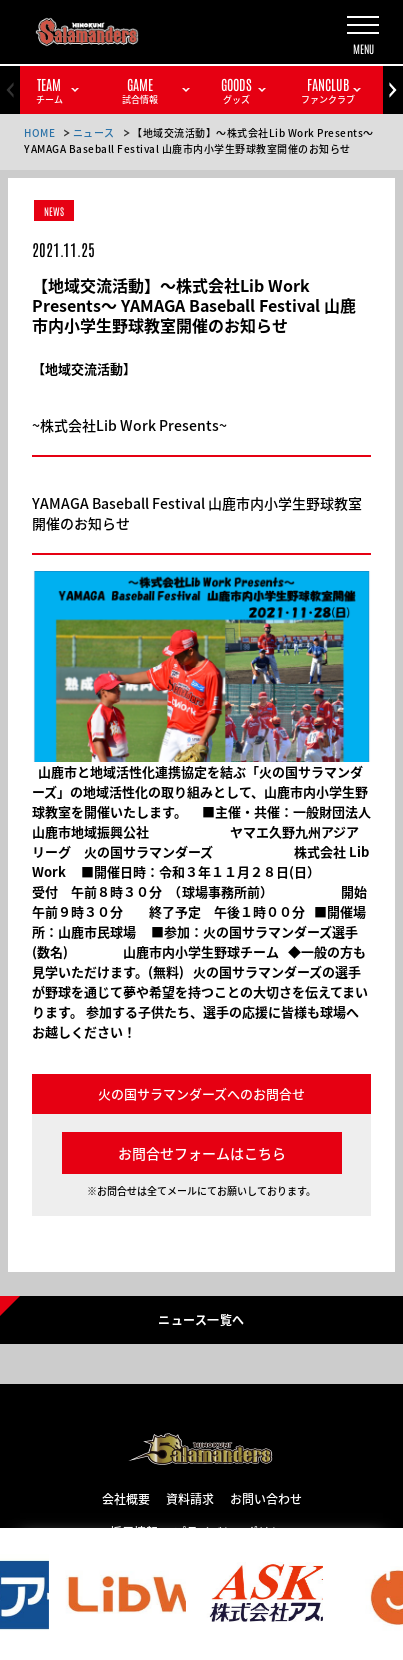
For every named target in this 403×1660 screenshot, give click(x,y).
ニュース (94, 132)
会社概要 (126, 1498)
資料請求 (190, 1498)
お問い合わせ (266, 1498)
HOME (39, 132)
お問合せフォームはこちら (202, 1153)
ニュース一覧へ (201, 1319)
